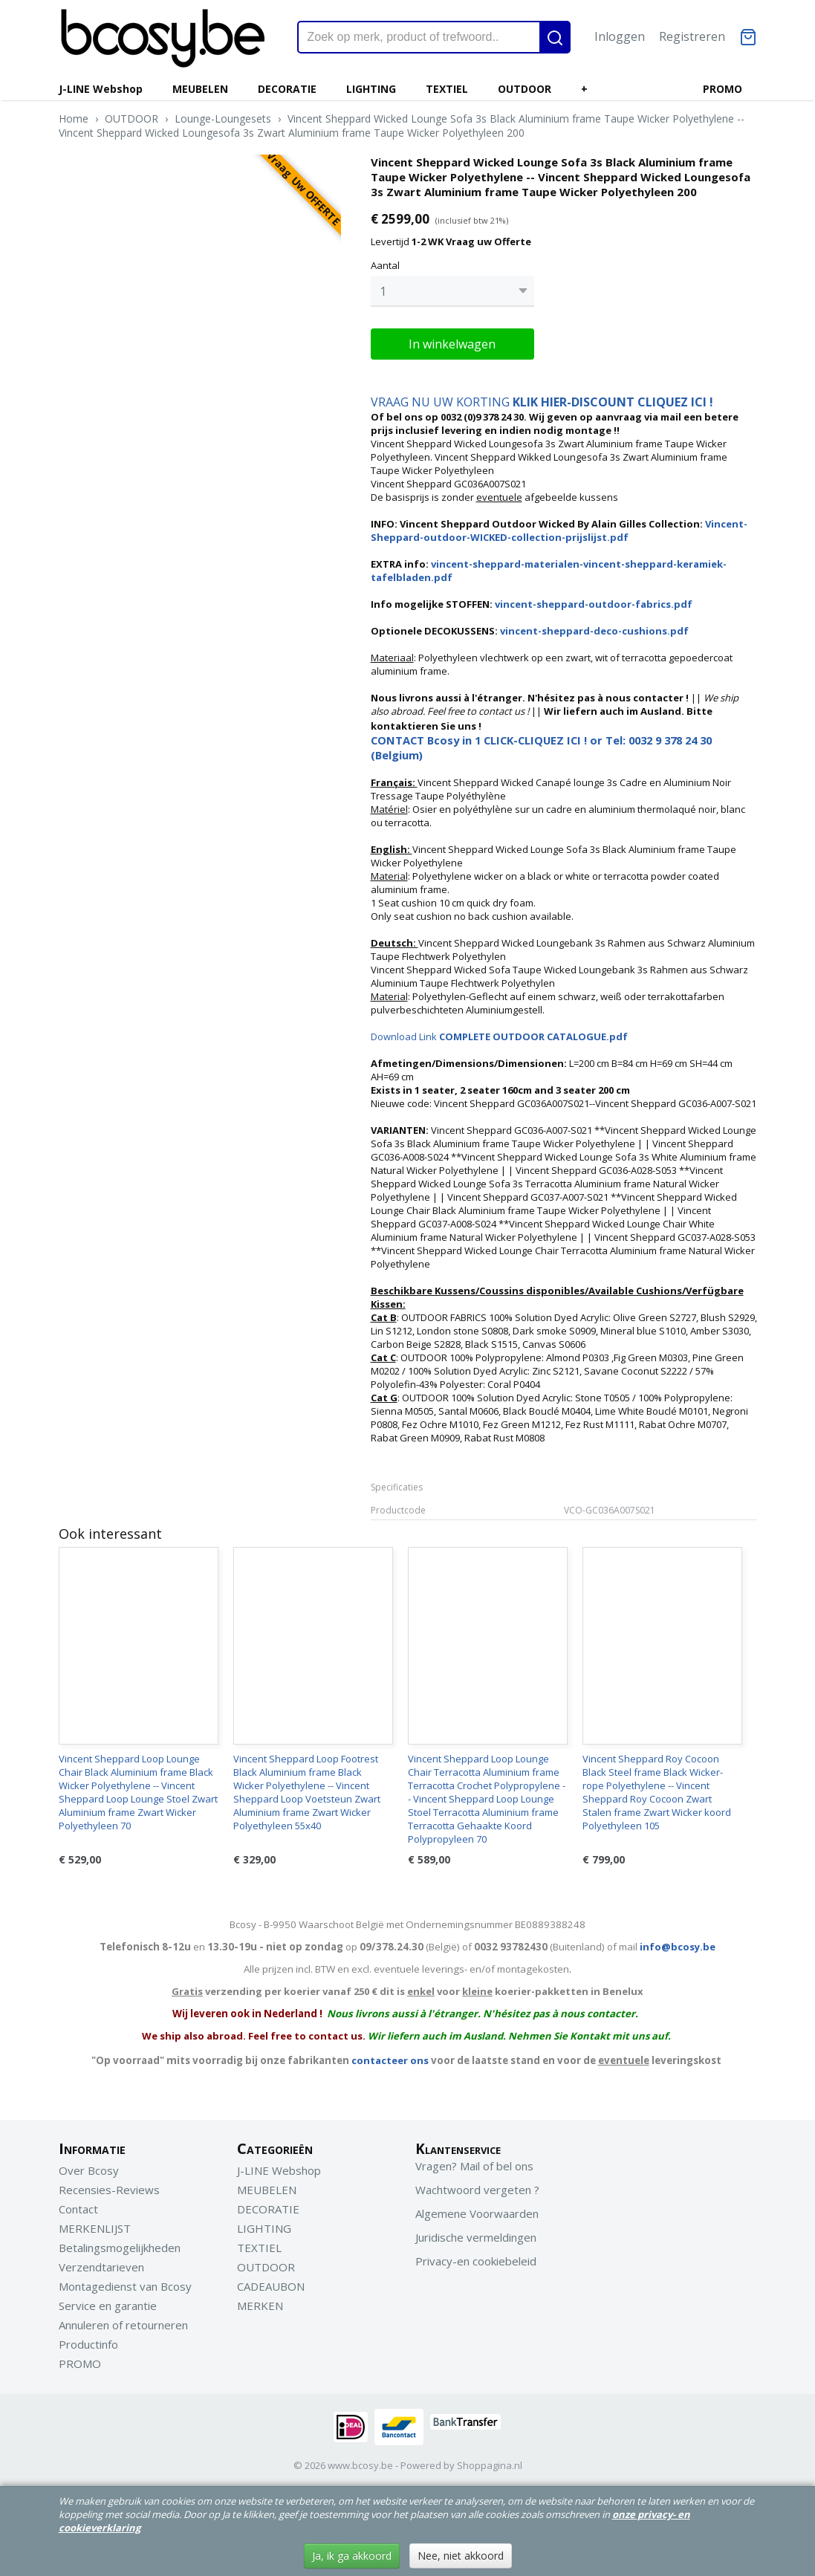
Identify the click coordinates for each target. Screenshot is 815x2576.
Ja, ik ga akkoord (352, 2556)
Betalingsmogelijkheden (120, 2247)
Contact (78, 2209)
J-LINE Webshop (101, 89)
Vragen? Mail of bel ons (474, 2165)
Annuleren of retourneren (123, 2324)
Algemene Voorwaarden (477, 2213)
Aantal (385, 265)
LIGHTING (371, 89)
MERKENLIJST (95, 2228)
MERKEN (260, 2305)
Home (73, 118)
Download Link (499, 1036)
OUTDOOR (524, 89)
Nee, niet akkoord (461, 2556)
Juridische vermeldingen (475, 2237)
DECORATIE (287, 89)
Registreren (692, 36)
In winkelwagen (452, 344)
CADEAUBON (271, 2286)
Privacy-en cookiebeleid (475, 2261)
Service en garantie (108, 2305)
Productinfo (88, 2344)
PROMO (722, 89)
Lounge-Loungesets (223, 118)
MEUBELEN (200, 89)
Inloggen (619, 36)
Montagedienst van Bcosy (125, 2286)
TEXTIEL (447, 89)
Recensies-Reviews (109, 2189)
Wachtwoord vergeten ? (477, 2189)
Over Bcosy (89, 2170)
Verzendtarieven (101, 2266)
